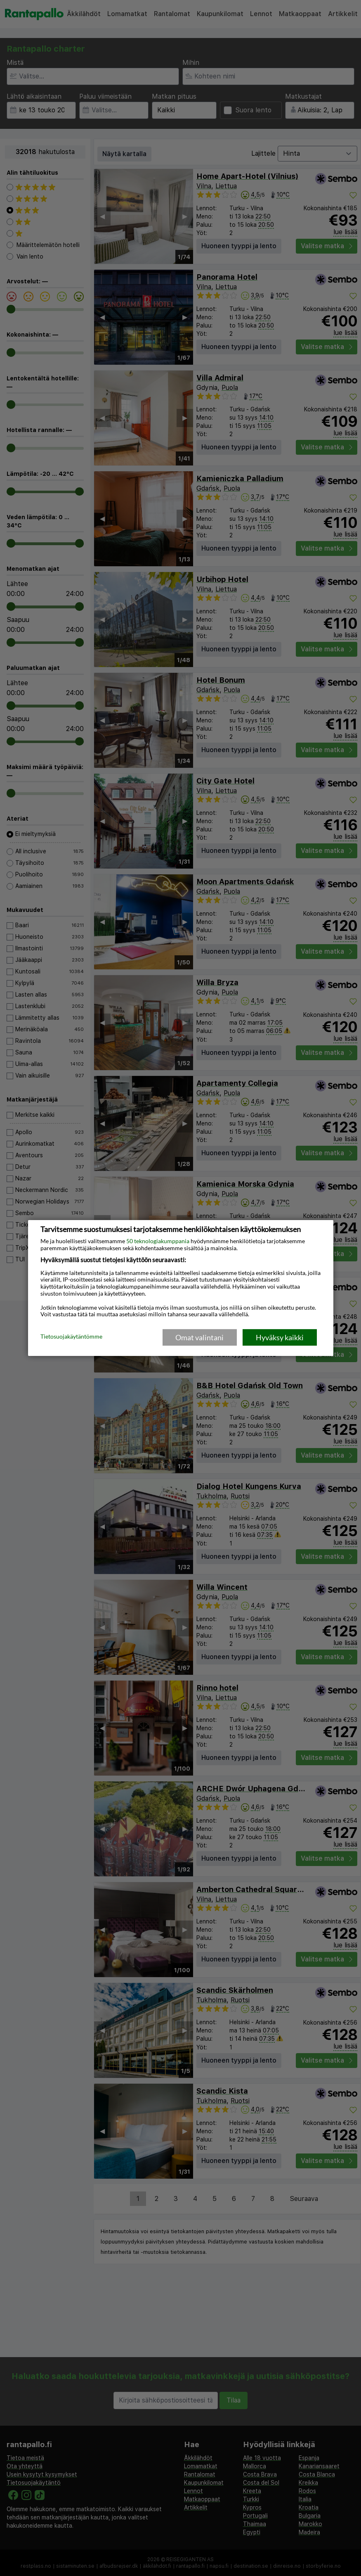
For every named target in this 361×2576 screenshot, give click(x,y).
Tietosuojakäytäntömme (71, 1337)
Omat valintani (199, 1337)
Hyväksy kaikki (280, 1337)
